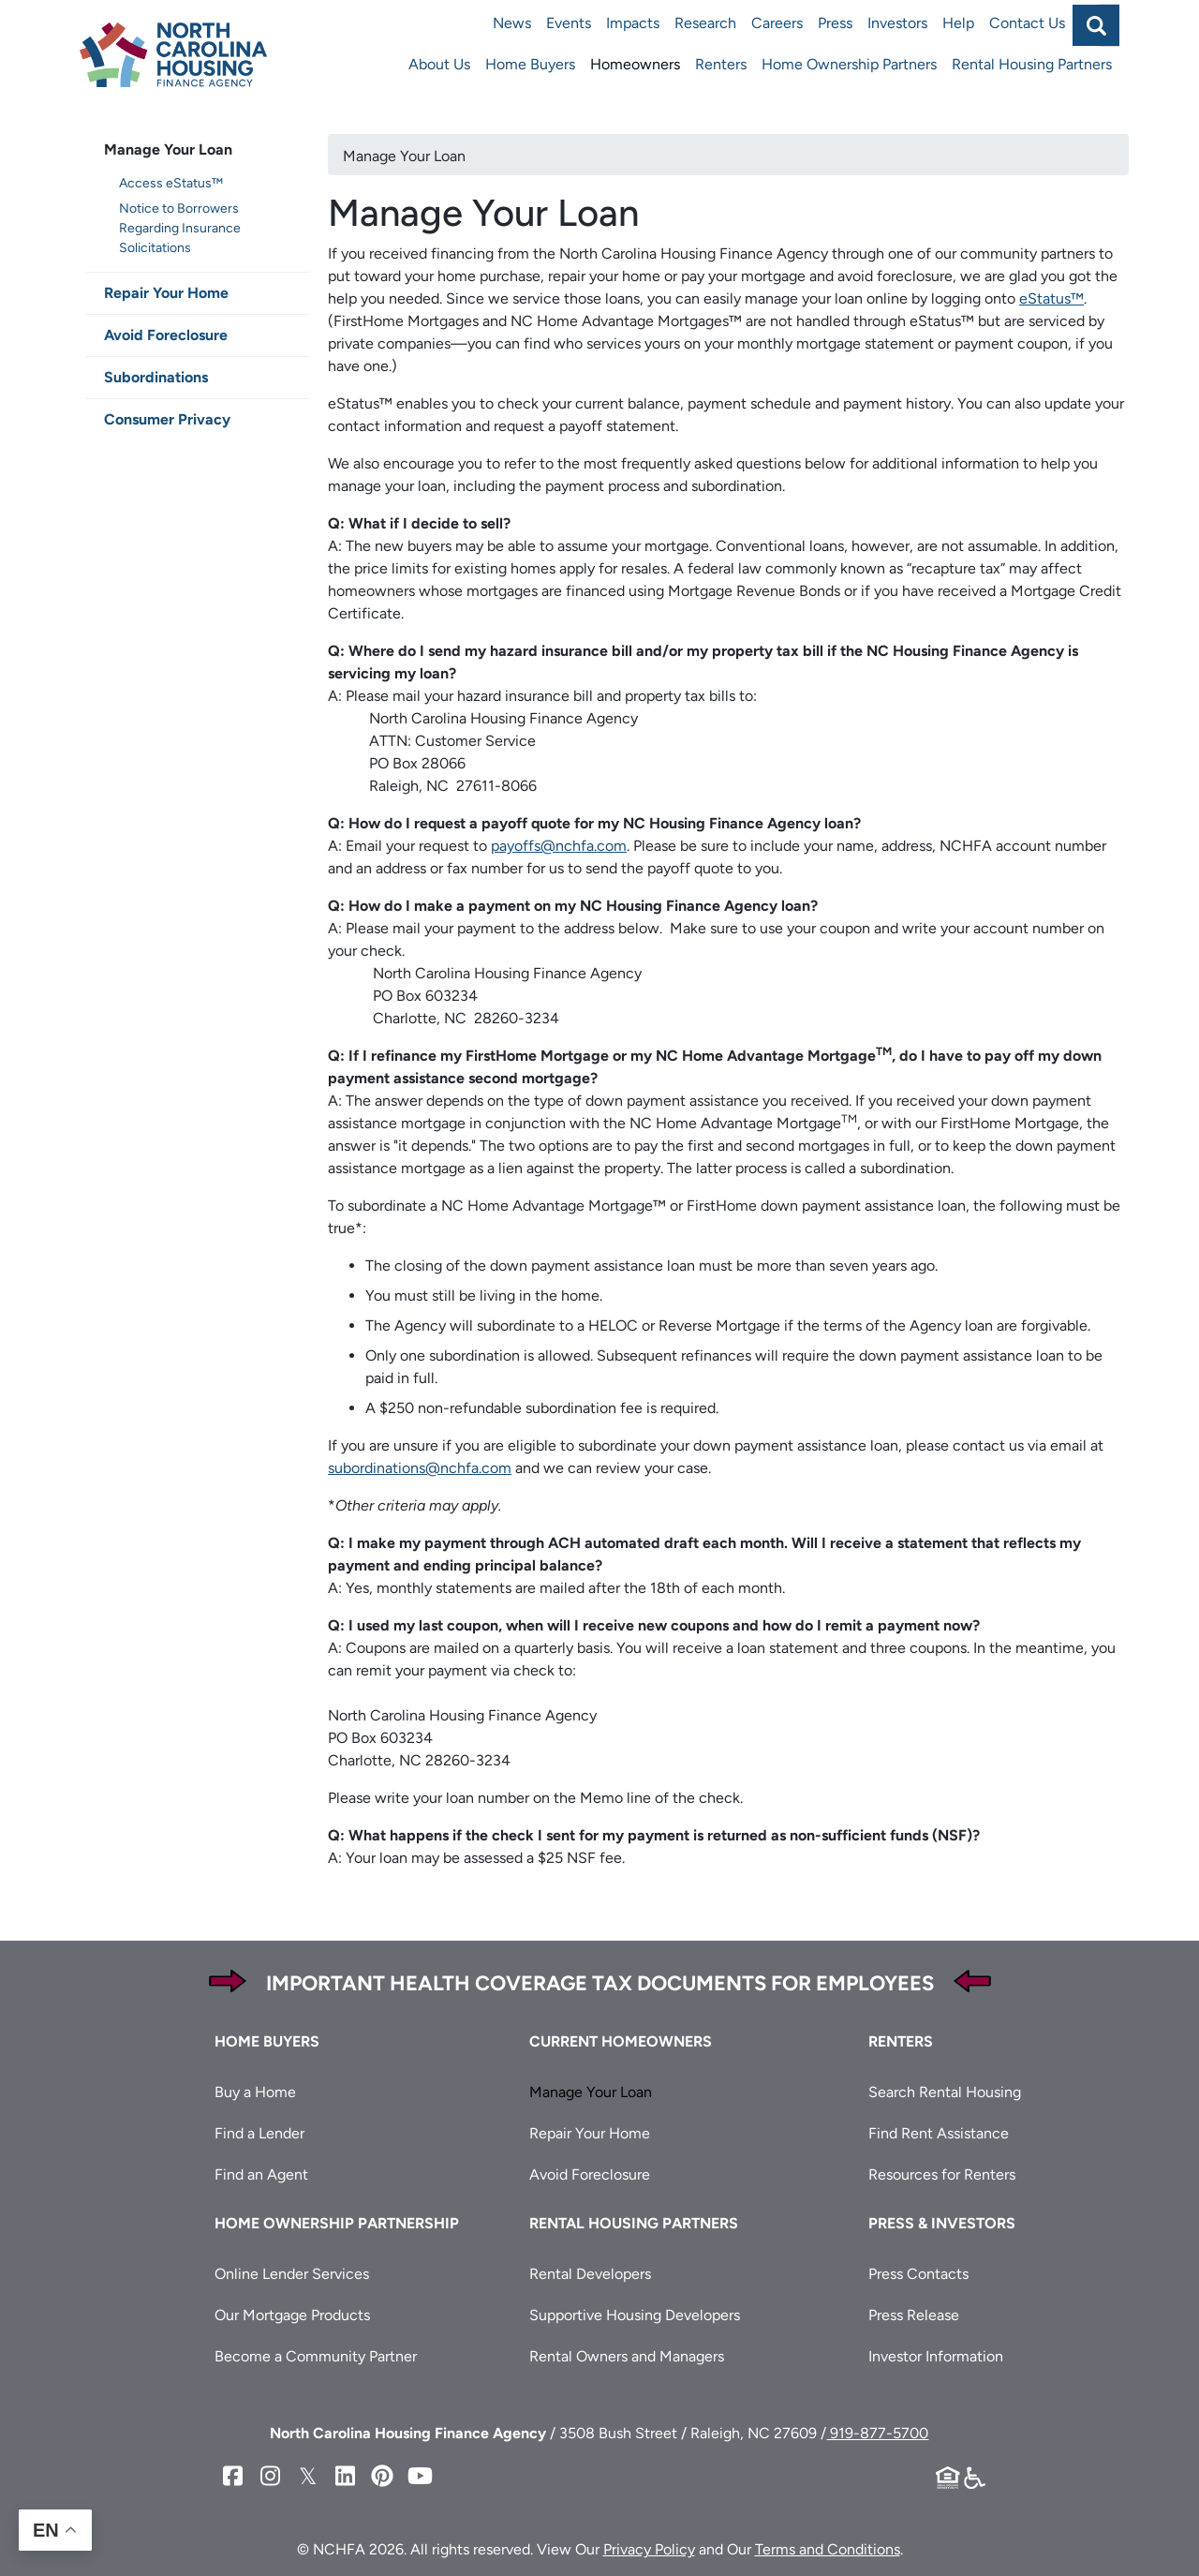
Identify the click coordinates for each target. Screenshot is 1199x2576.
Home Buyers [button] (267, 2041)
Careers (777, 23)
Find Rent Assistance (938, 2133)
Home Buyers (530, 64)
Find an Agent (261, 2174)
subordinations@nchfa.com (419, 1468)
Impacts (632, 23)
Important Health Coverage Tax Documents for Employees (600, 1983)
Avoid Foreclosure (166, 335)
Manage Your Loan (168, 149)
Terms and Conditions (827, 2549)
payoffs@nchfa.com (559, 846)
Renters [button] (900, 2041)
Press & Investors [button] (941, 2223)
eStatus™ (1051, 298)
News (512, 23)
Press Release (913, 2315)
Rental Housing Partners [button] (633, 2223)
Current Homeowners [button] (620, 2041)
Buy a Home (255, 2092)
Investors (897, 23)
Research (705, 23)
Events (568, 23)
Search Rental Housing (944, 2092)
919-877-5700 (877, 2433)
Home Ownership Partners (849, 64)
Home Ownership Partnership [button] (337, 2223)
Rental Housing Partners (1032, 64)
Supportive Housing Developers (634, 2315)
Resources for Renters (941, 2174)
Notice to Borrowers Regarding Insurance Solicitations (180, 228)
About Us (439, 64)
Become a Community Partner (316, 2356)
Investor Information (935, 2356)
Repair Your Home (166, 293)
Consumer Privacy (167, 419)
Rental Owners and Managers (626, 2356)
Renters (721, 64)
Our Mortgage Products (292, 2315)
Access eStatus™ (171, 183)
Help (958, 23)
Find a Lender (259, 2133)
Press (835, 23)
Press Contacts (918, 2274)
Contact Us (1027, 23)
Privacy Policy (649, 2549)
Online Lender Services (292, 2274)
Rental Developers (590, 2274)
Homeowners (635, 64)
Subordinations (156, 377)
